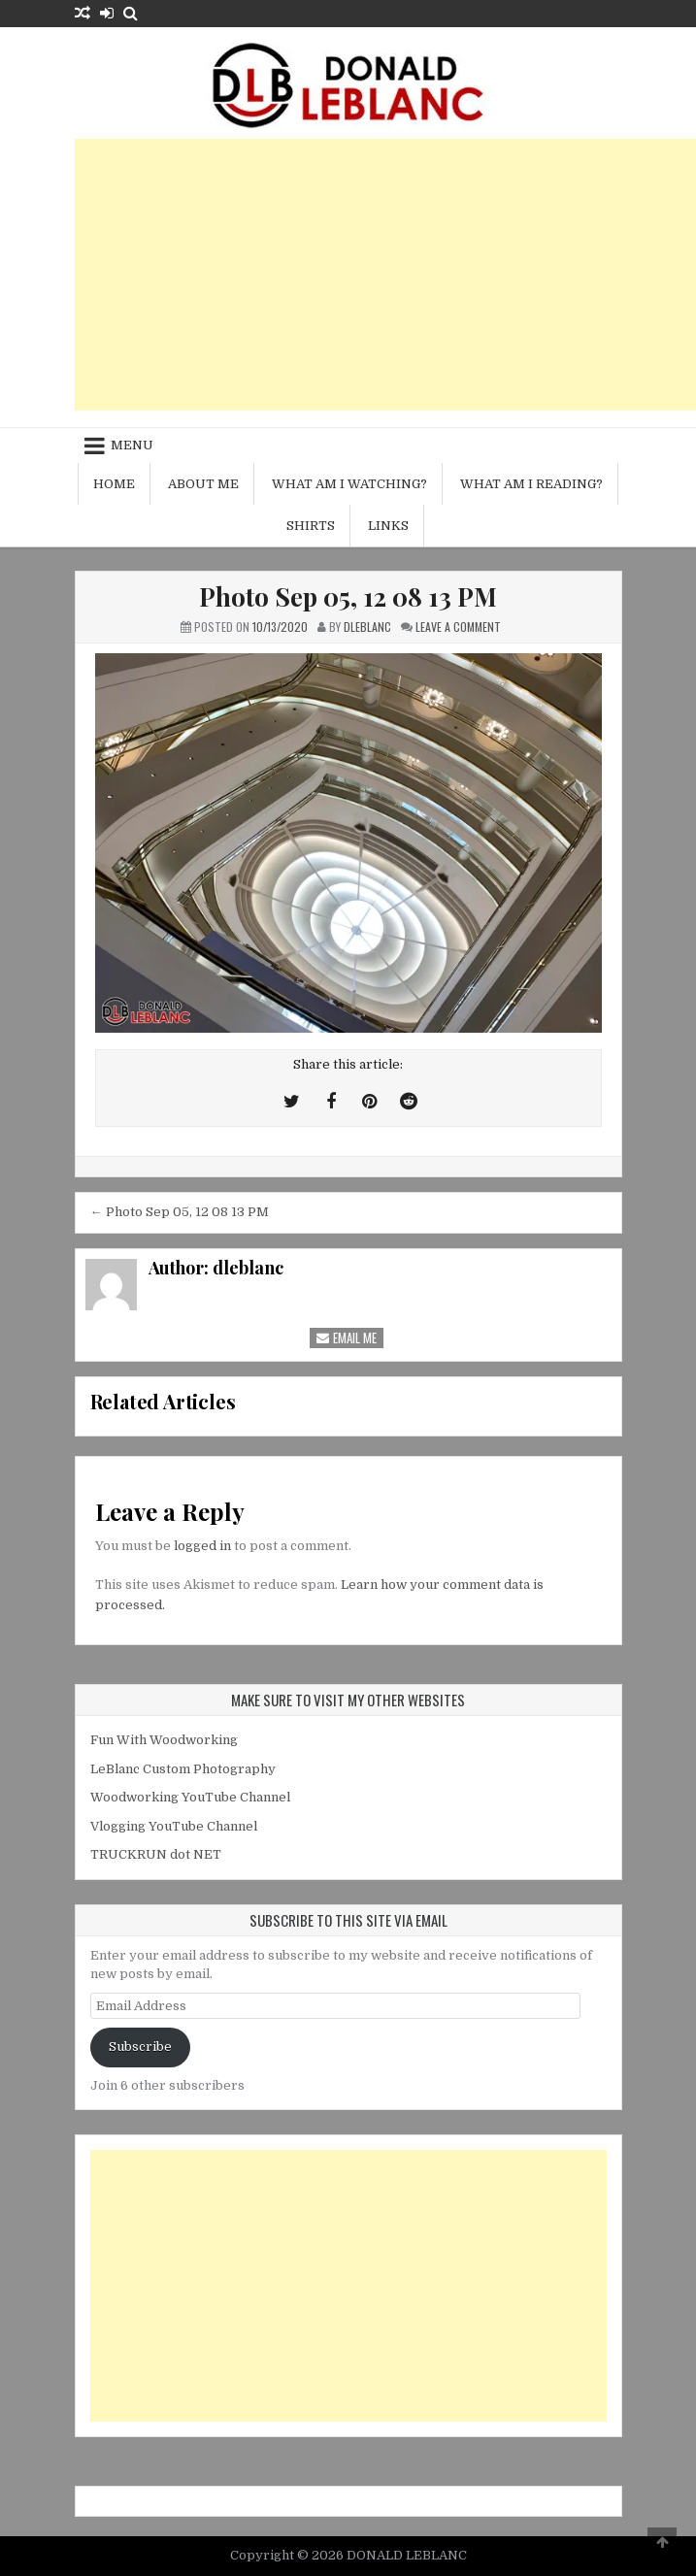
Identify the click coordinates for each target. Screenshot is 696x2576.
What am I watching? (349, 484)
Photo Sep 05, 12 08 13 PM (348, 596)
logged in (202, 1545)
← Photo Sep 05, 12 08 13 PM (179, 1212)
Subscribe (140, 2046)
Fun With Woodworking (164, 1740)
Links (388, 525)
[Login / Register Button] (107, 13)
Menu (132, 445)
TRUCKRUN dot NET (155, 1854)
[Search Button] (130, 13)
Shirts (310, 525)
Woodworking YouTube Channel (190, 1797)
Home (114, 484)
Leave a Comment (458, 626)
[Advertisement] (385, 275)
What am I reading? (531, 484)
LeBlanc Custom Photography (183, 1769)
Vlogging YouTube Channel (173, 1826)
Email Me (346, 1337)
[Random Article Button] (82, 13)
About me (203, 484)
